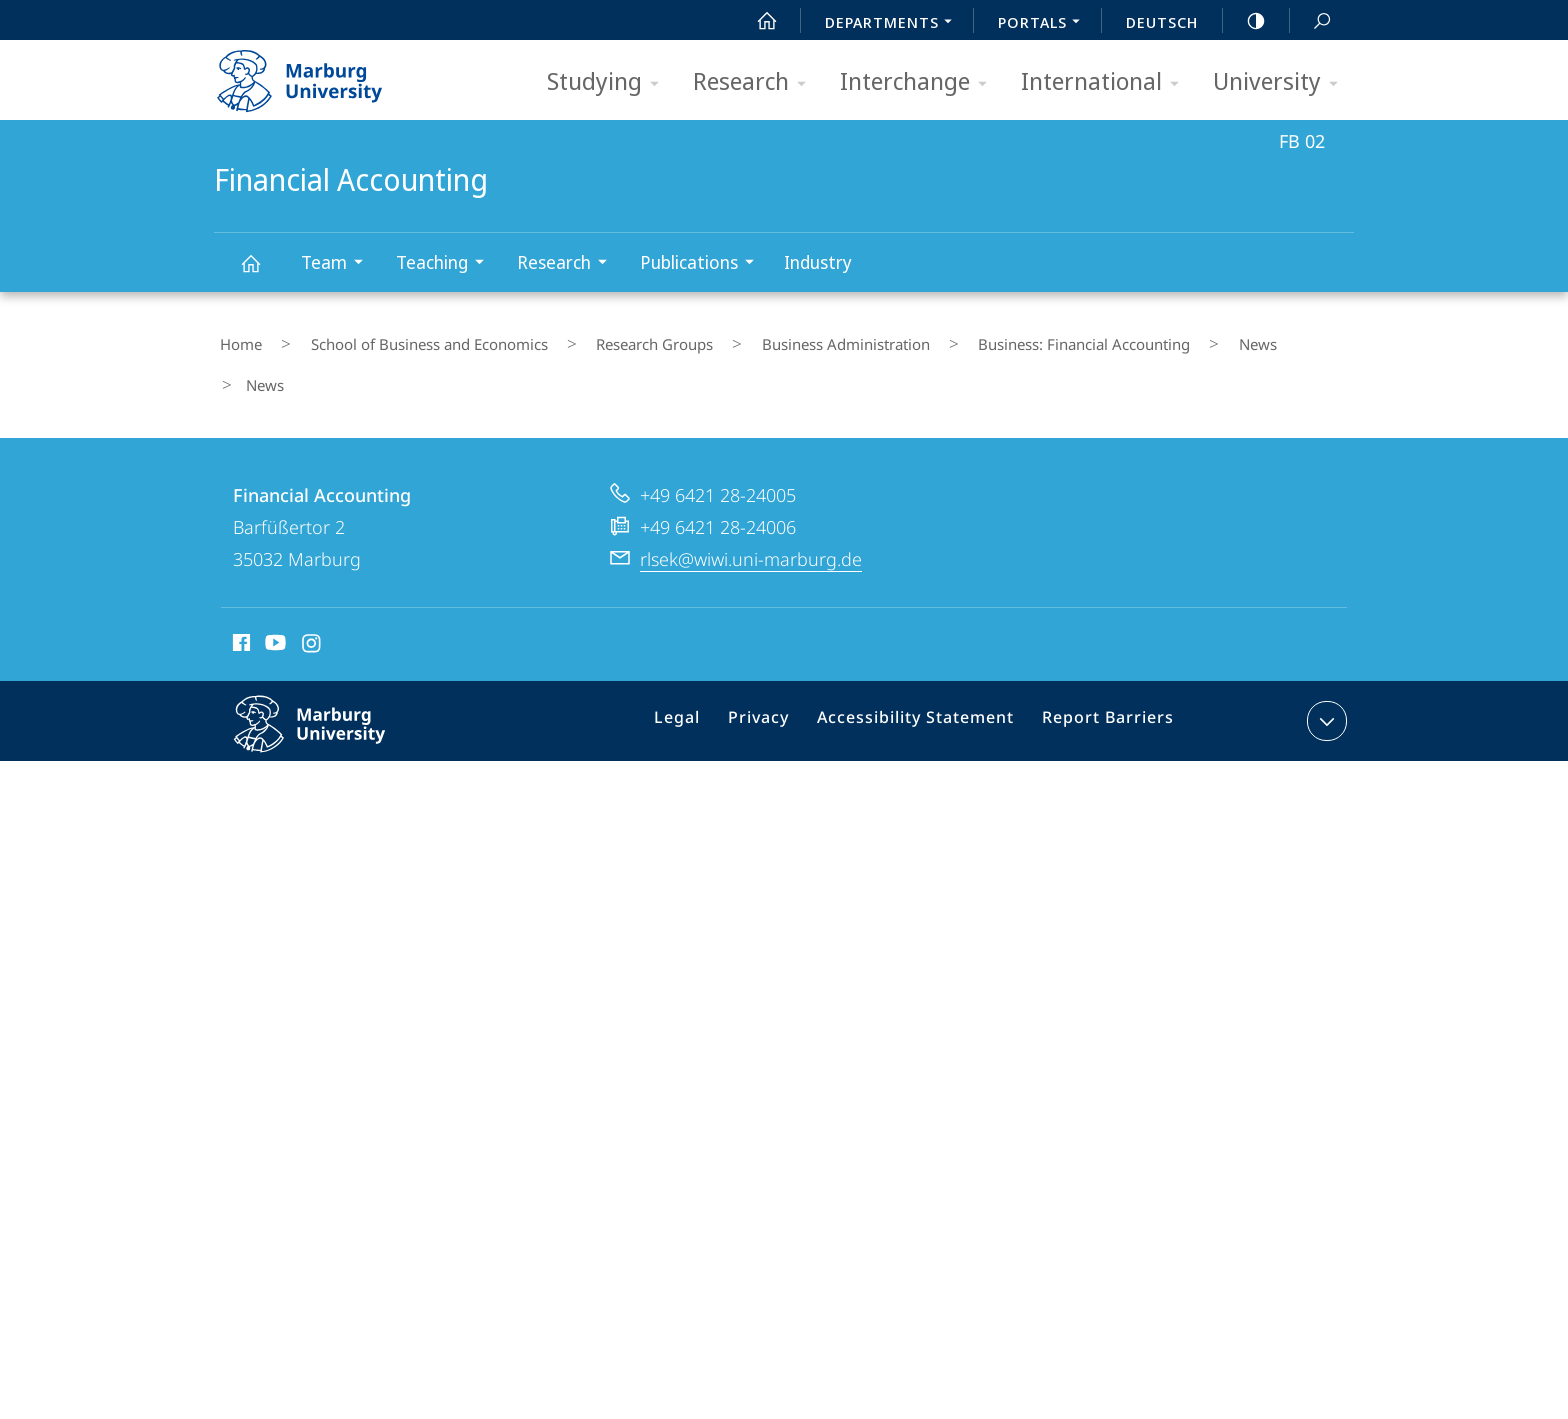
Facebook (239, 893)
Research (756, 82)
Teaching (446, 264)
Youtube (273, 893)
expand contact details (1324, 968)
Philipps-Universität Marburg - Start (321, 74)
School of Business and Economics (400, 339)
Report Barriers (1102, 972)
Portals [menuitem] (1044, 24)
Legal (703, 972)
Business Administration (772, 339)
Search (1311, 21)
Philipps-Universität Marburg (331, 987)
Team (338, 264)
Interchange (920, 82)
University (1282, 82)
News (1139, 339)
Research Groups (603, 339)
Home (235, 339)
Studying (609, 82)
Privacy (777, 972)
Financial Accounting (262, 272)
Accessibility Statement (923, 972)
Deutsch (1162, 22)
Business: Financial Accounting (988, 339)
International (1106, 82)
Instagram (312, 893)
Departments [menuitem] (894, 24)
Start (756, 21)
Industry (818, 262)
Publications (703, 264)
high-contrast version (1245, 21)
